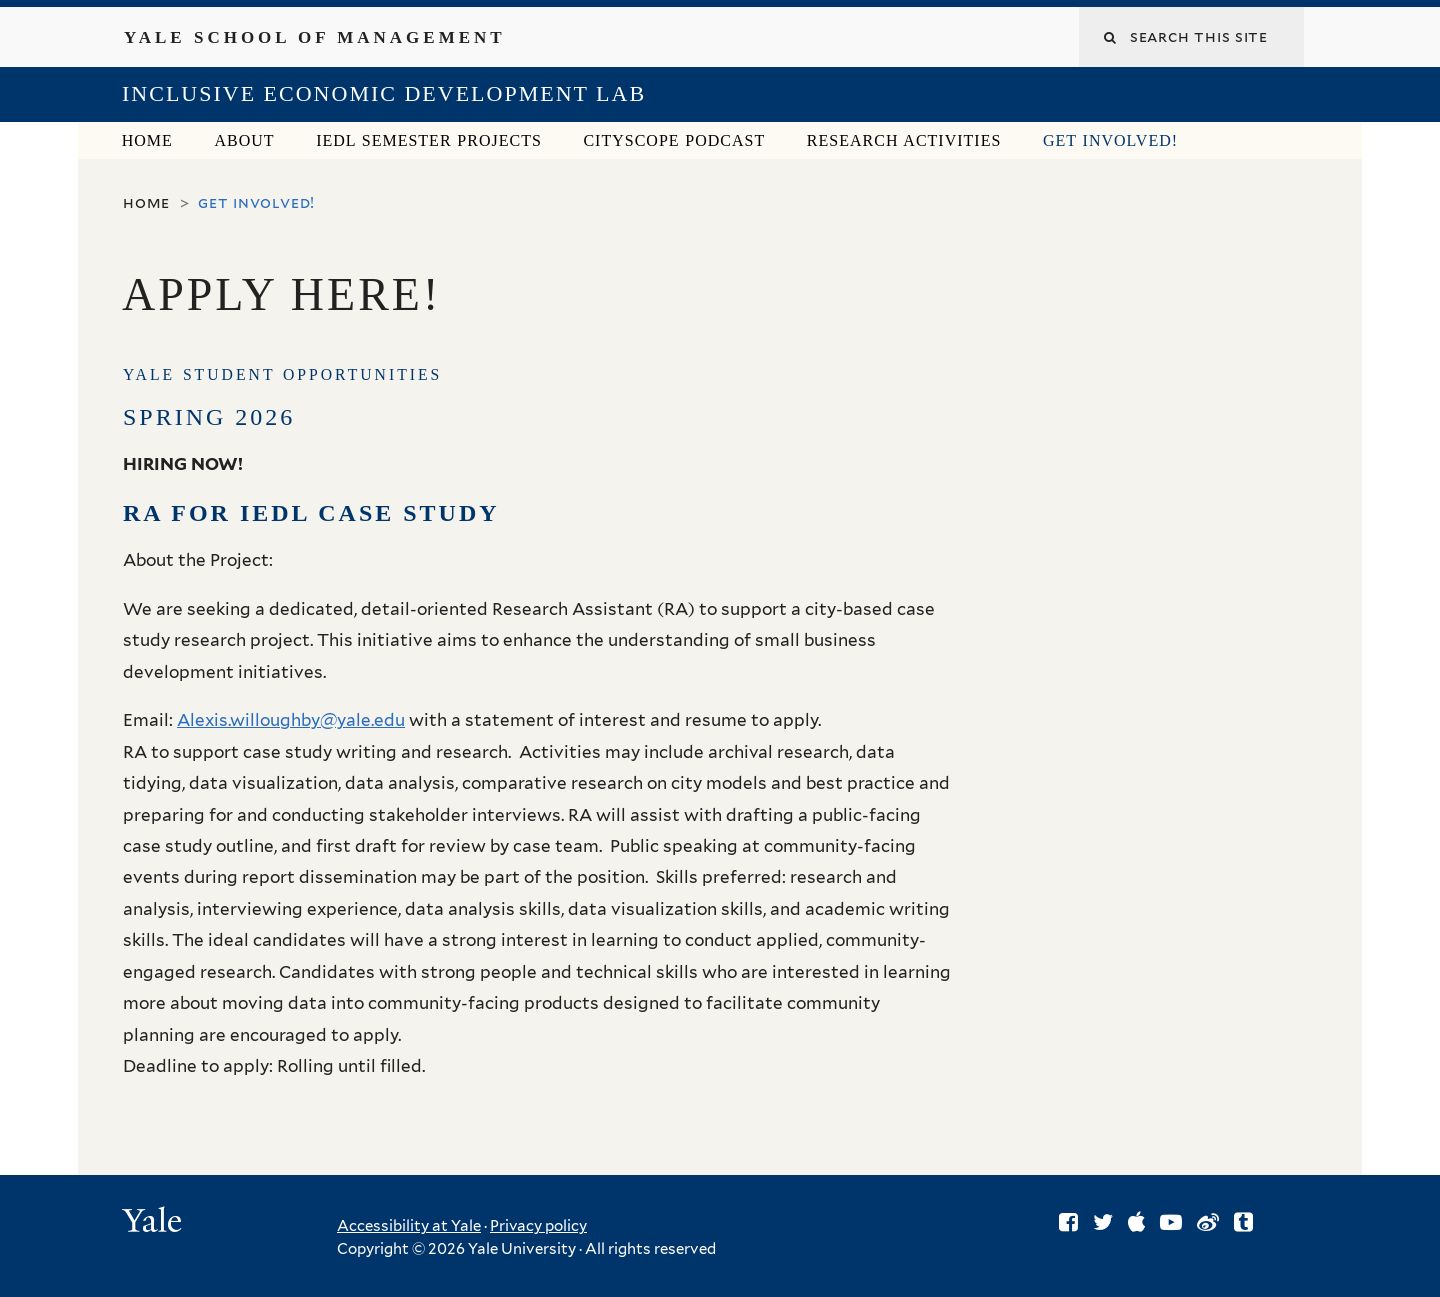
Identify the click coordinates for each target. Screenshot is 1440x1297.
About (244, 140)
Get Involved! (1110, 140)
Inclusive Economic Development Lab (384, 93)
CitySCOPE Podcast (674, 140)
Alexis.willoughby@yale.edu (291, 720)
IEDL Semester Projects (429, 140)
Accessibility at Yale (409, 1226)
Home (147, 140)
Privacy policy (538, 1226)
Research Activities (904, 140)
